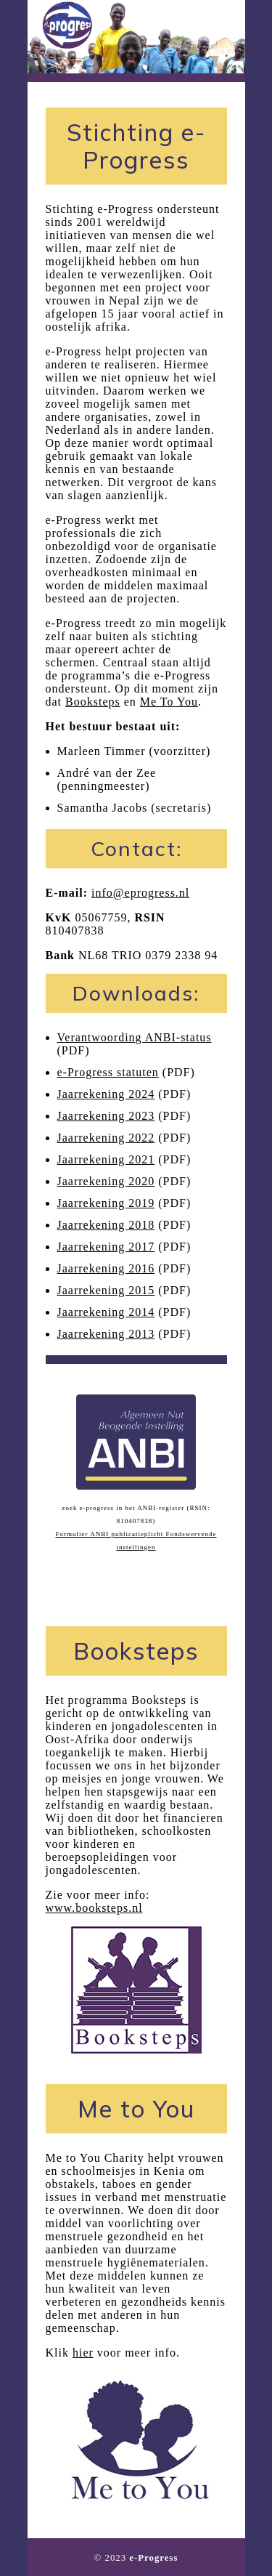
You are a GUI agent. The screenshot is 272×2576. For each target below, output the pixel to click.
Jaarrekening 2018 (106, 1225)
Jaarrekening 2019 (106, 1203)
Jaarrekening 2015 (106, 1290)
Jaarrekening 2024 (106, 1094)
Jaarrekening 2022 (106, 1137)
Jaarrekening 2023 (106, 1116)
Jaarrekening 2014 (106, 1312)
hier (83, 2352)
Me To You (169, 701)
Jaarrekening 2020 (106, 1181)
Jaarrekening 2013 (106, 1334)
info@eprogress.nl (140, 893)
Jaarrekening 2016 (106, 1268)
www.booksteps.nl (94, 1908)
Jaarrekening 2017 (106, 1246)
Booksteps (92, 701)
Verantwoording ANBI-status (134, 1037)
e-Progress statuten (108, 1072)
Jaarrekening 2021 (106, 1159)
